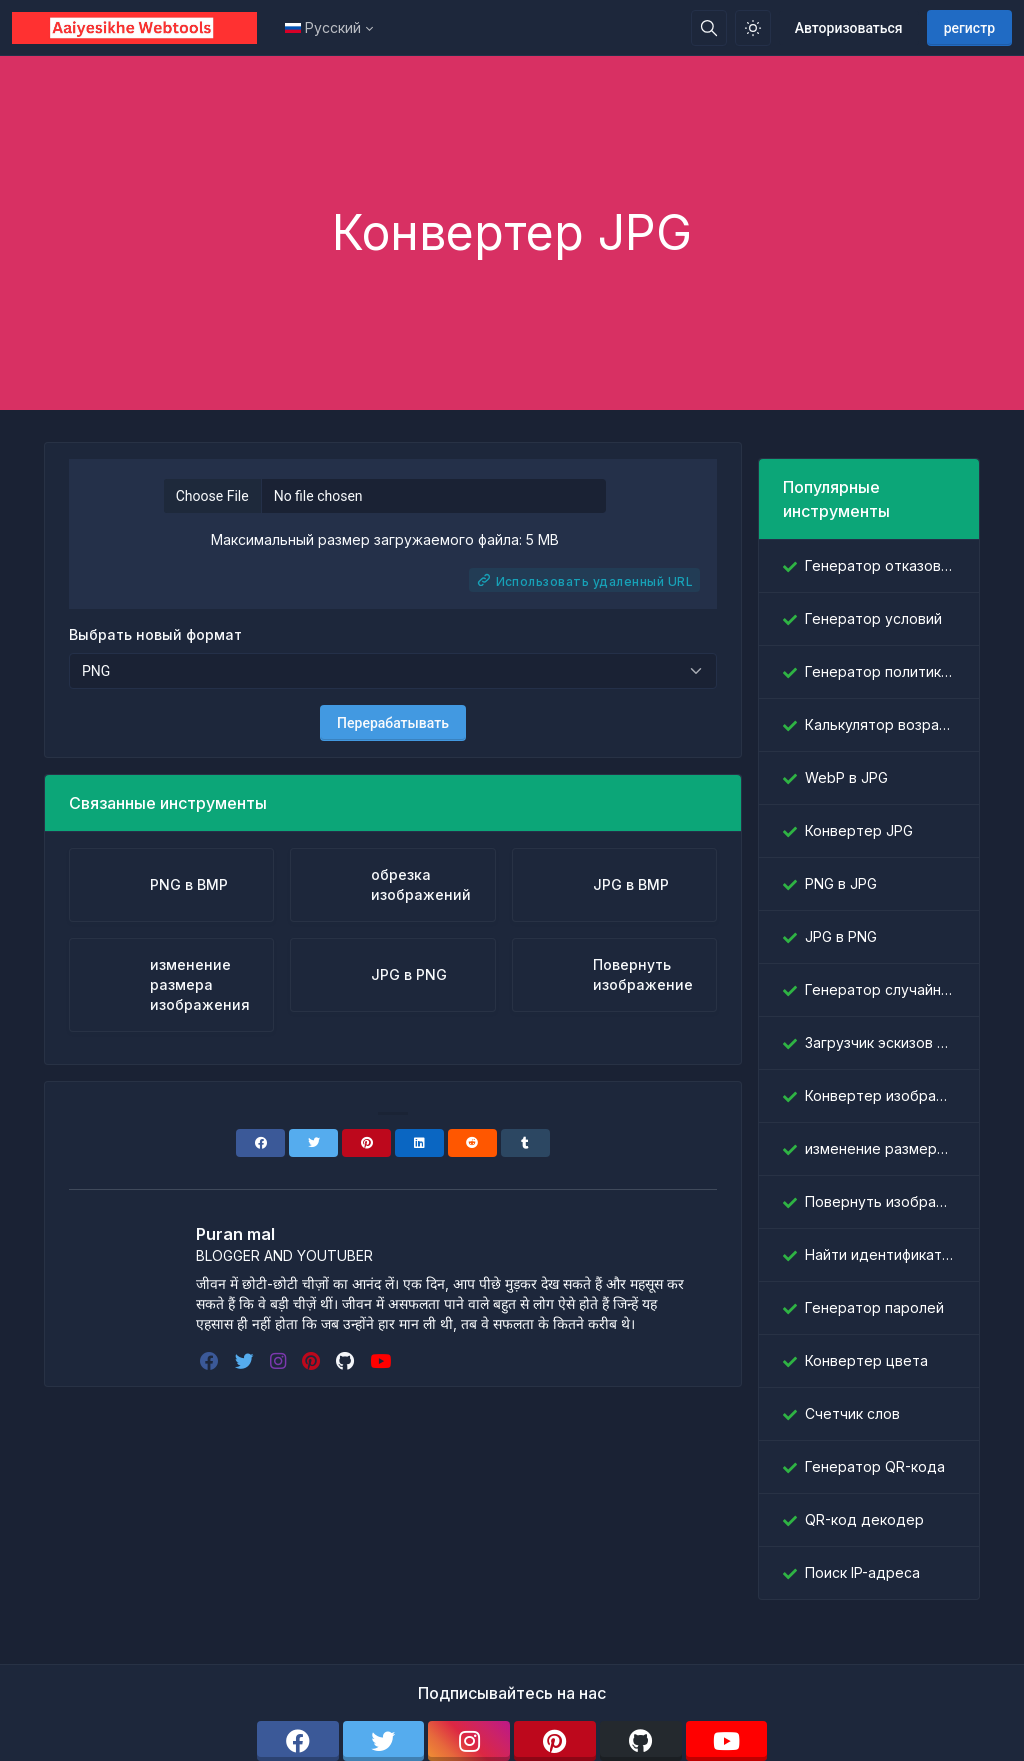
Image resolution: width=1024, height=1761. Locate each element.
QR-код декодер (864, 1519)
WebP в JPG (846, 777)
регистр (969, 28)
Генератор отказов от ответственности (880, 565)
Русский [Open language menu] (323, 27)
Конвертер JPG (859, 830)
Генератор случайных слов (880, 989)
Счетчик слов (852, 1413)
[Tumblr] (525, 1143)
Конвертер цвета (866, 1360)
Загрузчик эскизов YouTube (880, 1042)
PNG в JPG (841, 883)
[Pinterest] (366, 1143)
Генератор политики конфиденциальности (880, 671)
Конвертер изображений (880, 1095)
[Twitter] (313, 1143)
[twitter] (246, 1361)
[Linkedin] (419, 1143)
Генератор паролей (874, 1307)
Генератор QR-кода (875, 1466)
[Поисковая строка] (709, 28)
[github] (347, 1361)
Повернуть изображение (880, 1201)
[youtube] (382, 1361)
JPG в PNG (841, 936)
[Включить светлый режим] (753, 28)
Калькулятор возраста (880, 724)
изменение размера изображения (880, 1148)
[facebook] (211, 1361)
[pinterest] (313, 1361)
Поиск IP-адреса (862, 1572)
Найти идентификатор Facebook (880, 1254)
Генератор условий (873, 618)
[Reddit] (472, 1143)
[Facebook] (260, 1143)
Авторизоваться (849, 28)
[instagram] (280, 1361)
